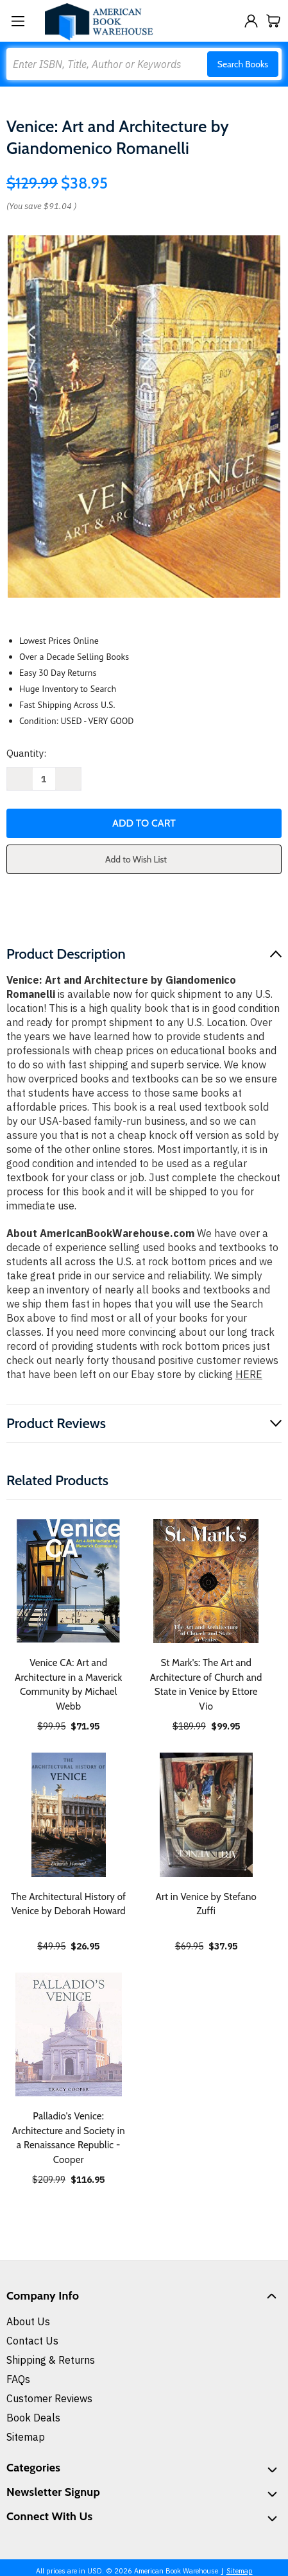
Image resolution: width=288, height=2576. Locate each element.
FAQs (18, 2379)
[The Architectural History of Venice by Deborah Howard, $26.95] (68, 1815)
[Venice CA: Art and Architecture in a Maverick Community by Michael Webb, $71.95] (68, 1581)
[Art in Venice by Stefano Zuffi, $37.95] (206, 1815)
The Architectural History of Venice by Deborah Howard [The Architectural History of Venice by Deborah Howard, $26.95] (68, 1904)
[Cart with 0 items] (274, 21)
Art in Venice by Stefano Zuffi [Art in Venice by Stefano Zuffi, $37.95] (206, 1904)
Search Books (242, 64)
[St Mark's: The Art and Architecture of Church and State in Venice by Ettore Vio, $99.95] (206, 1581)
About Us (28, 2321)
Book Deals (33, 2417)
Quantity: (26, 753)
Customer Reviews (49, 2398)
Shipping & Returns (50, 2359)
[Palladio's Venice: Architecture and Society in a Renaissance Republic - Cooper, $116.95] (68, 2035)
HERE (248, 1374)
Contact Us (32, 2340)
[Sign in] (251, 21)
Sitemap (25, 2436)
